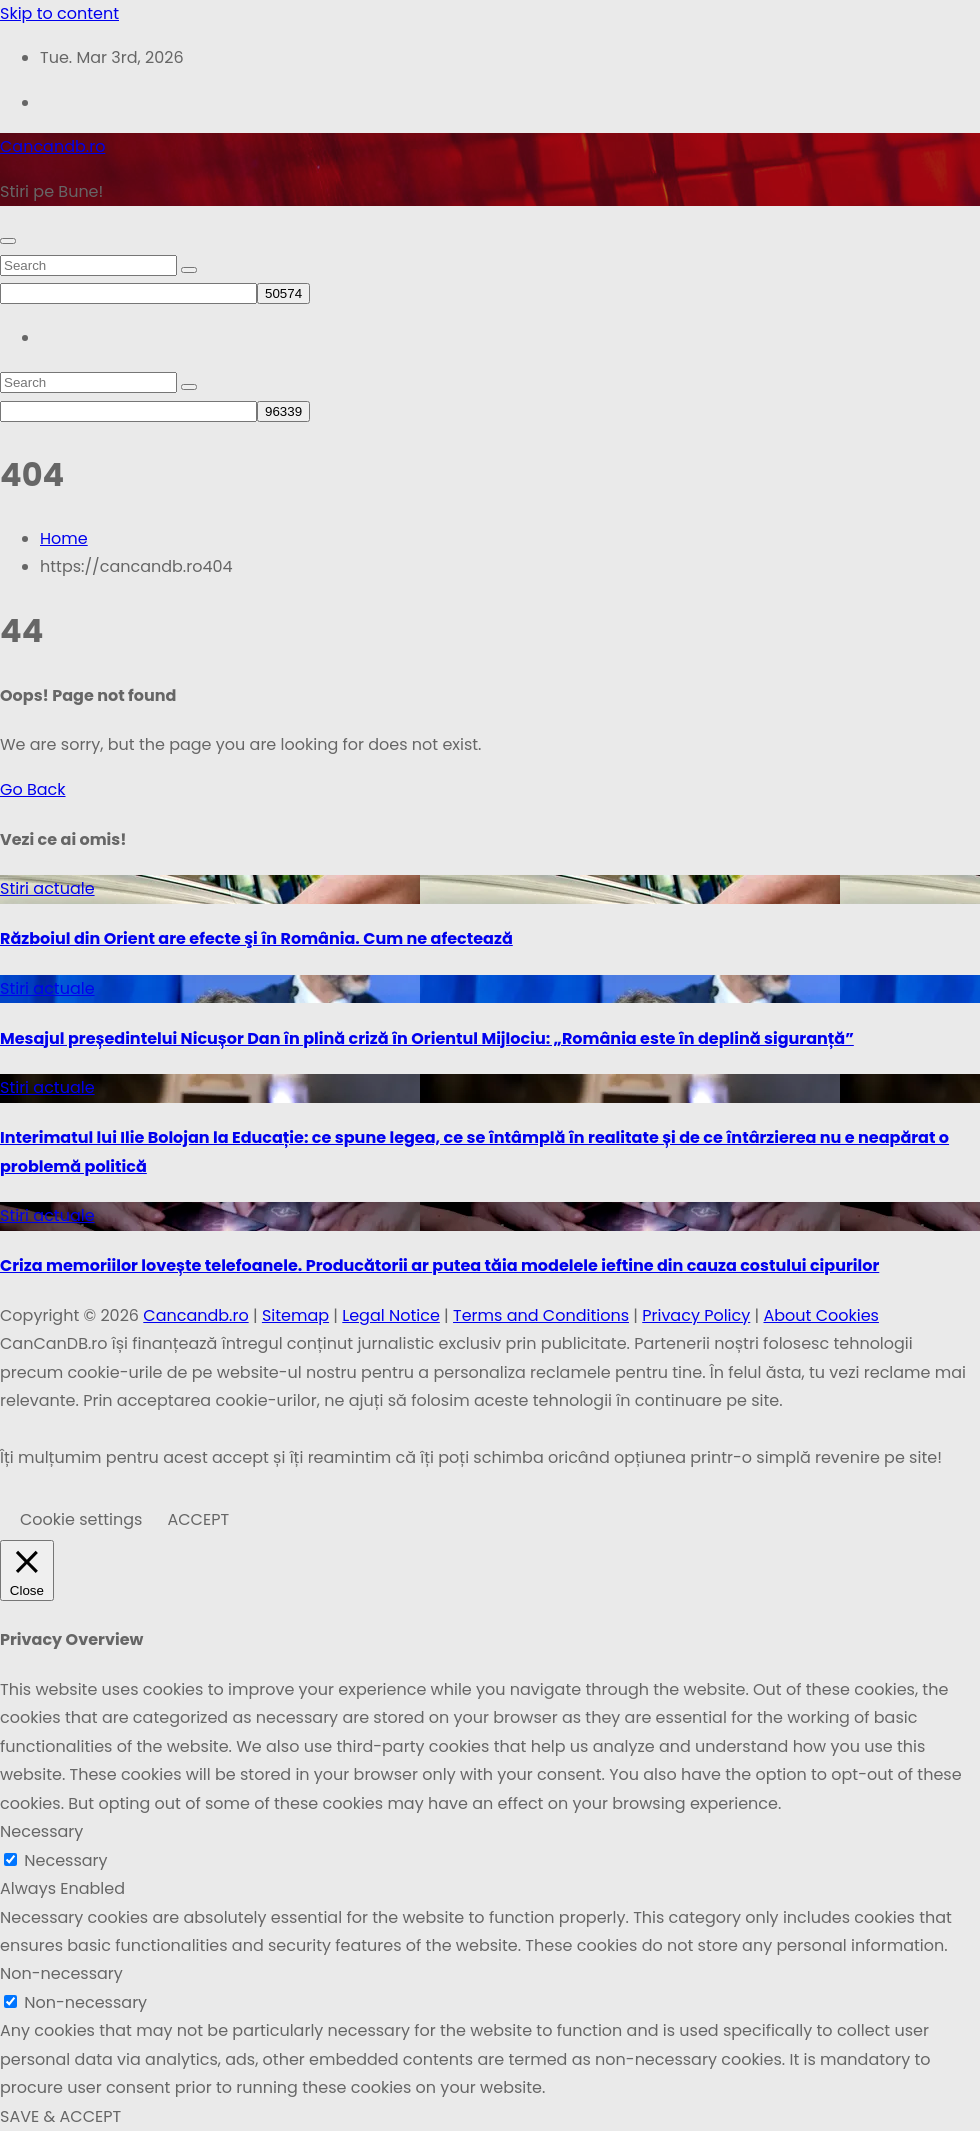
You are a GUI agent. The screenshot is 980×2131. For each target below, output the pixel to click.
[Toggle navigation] (8, 241)
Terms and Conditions (541, 1315)
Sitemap (295, 1315)
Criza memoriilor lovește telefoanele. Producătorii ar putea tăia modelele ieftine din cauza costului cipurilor (439, 1265)
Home (64, 538)
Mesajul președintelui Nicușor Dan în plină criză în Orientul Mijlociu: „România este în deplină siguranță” (427, 1038)
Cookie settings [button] (81, 1519)
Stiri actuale (47, 888)
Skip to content (59, 13)
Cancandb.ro (52, 146)
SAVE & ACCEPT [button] (60, 2116)
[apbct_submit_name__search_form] (283, 293)
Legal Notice (391, 1315)
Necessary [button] (41, 1831)
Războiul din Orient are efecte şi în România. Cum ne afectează (256, 938)
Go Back (33, 789)
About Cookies (820, 1315)
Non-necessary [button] (61, 1973)
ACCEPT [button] (198, 1519)
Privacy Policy (696, 1315)
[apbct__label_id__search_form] (128, 293)
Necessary (65, 1860)
